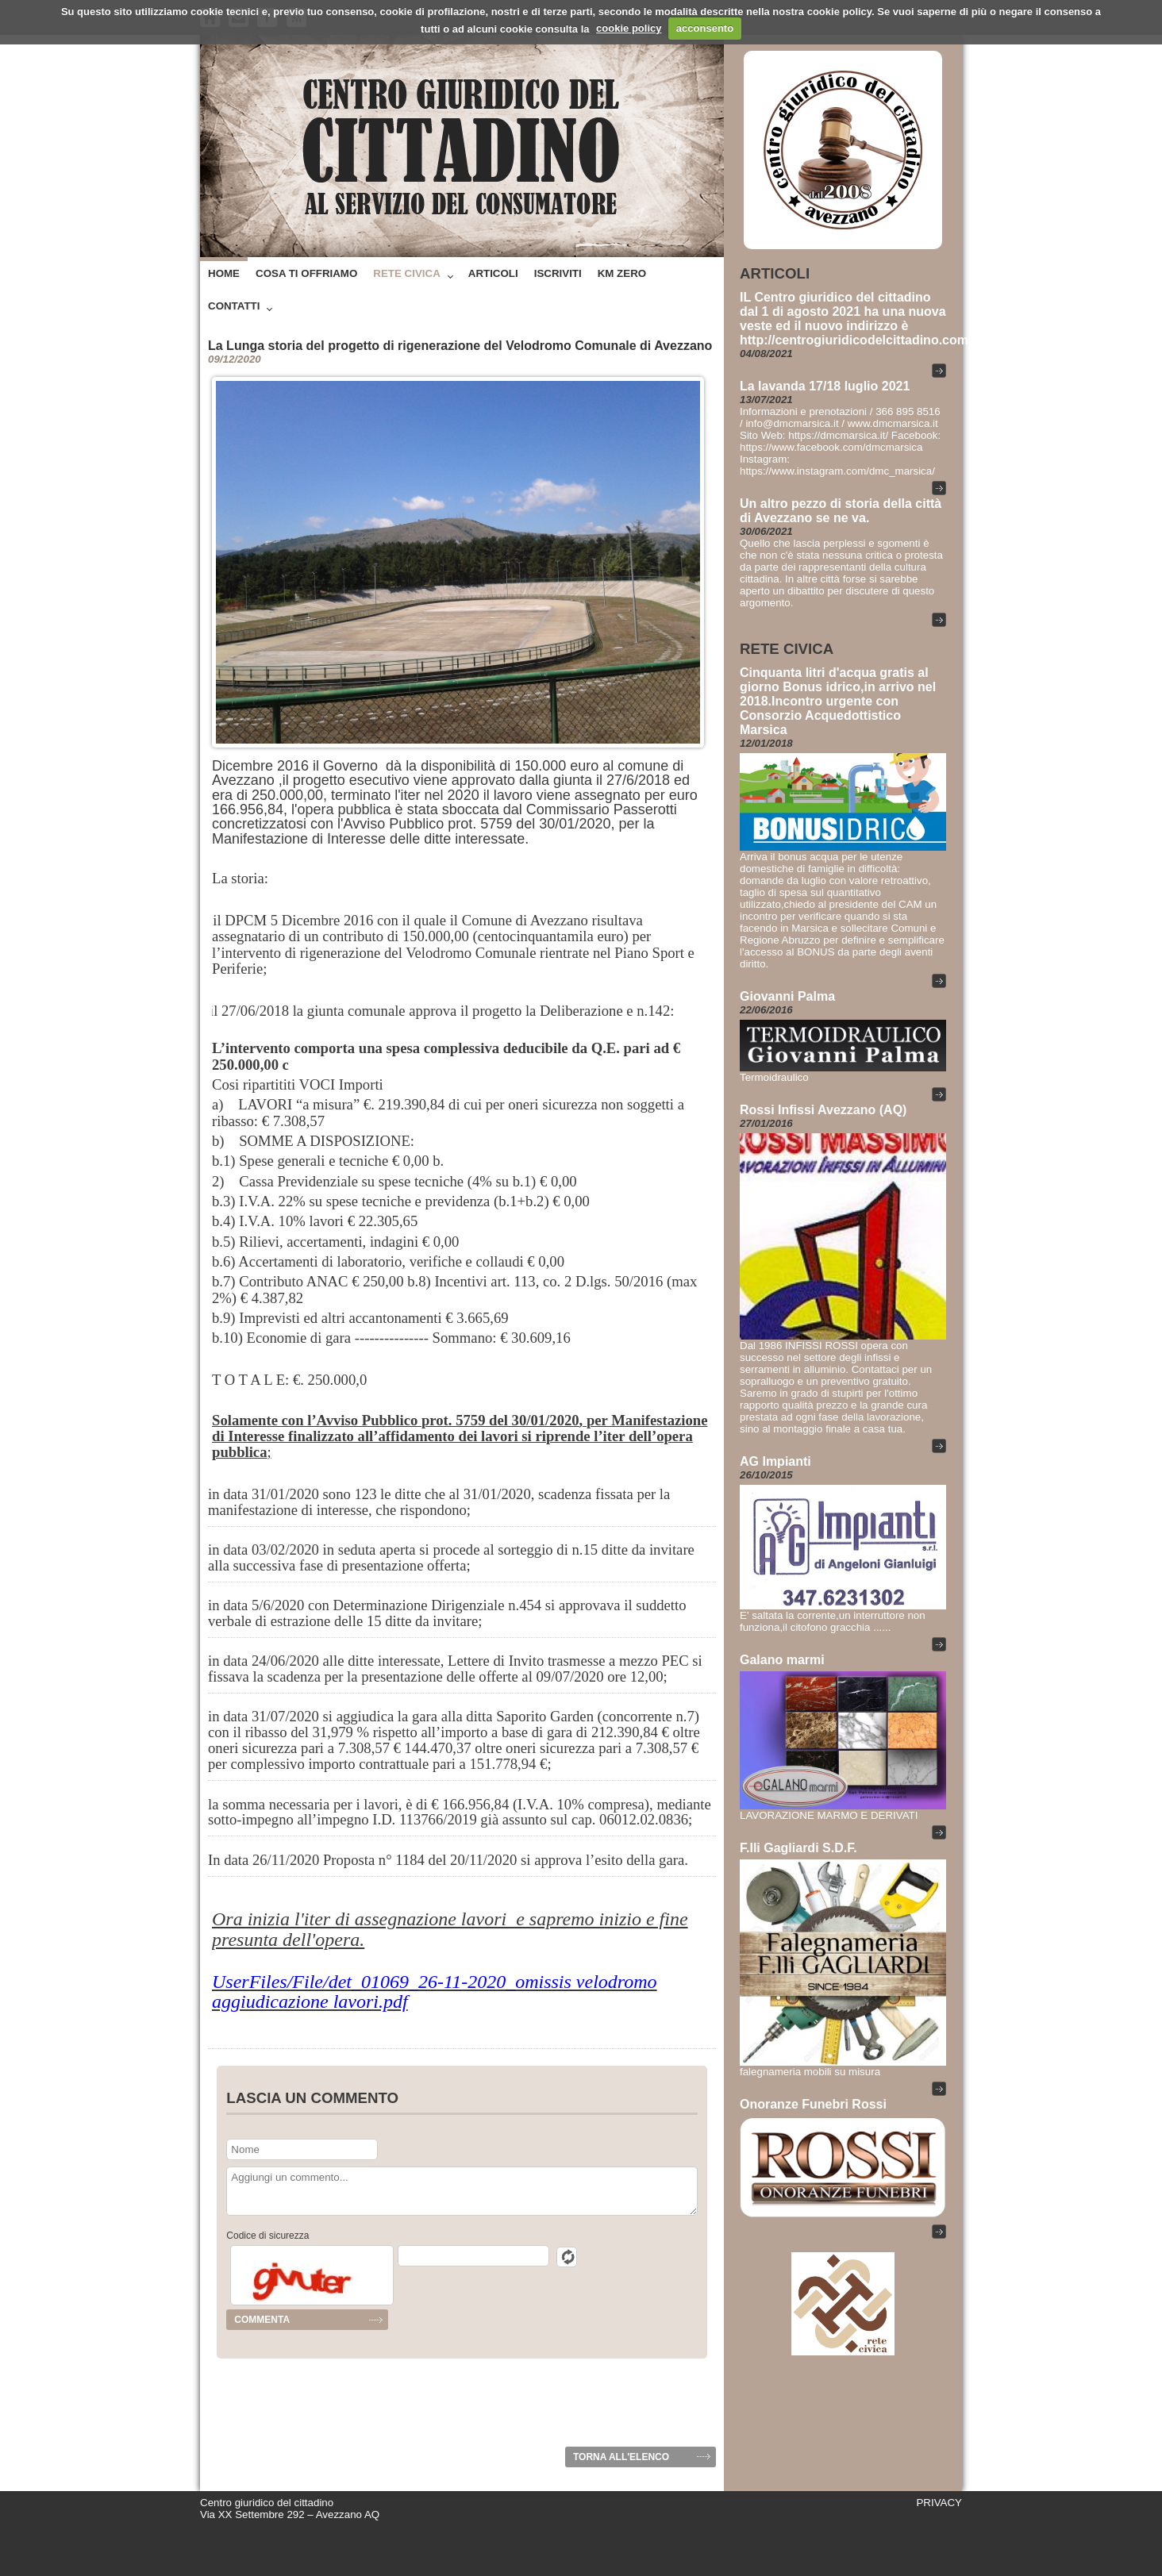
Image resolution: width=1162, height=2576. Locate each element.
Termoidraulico (774, 1077)
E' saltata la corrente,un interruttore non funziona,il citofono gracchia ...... (832, 1621)
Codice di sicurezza (267, 2235)
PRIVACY (939, 2503)
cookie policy (628, 28)
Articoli (493, 273)
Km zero (622, 273)
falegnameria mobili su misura (810, 2072)
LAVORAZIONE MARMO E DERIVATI (829, 1815)
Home (224, 273)
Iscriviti (558, 273)
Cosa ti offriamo (306, 273)
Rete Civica (406, 273)
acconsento (704, 28)
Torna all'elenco (621, 2457)
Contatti (234, 306)
